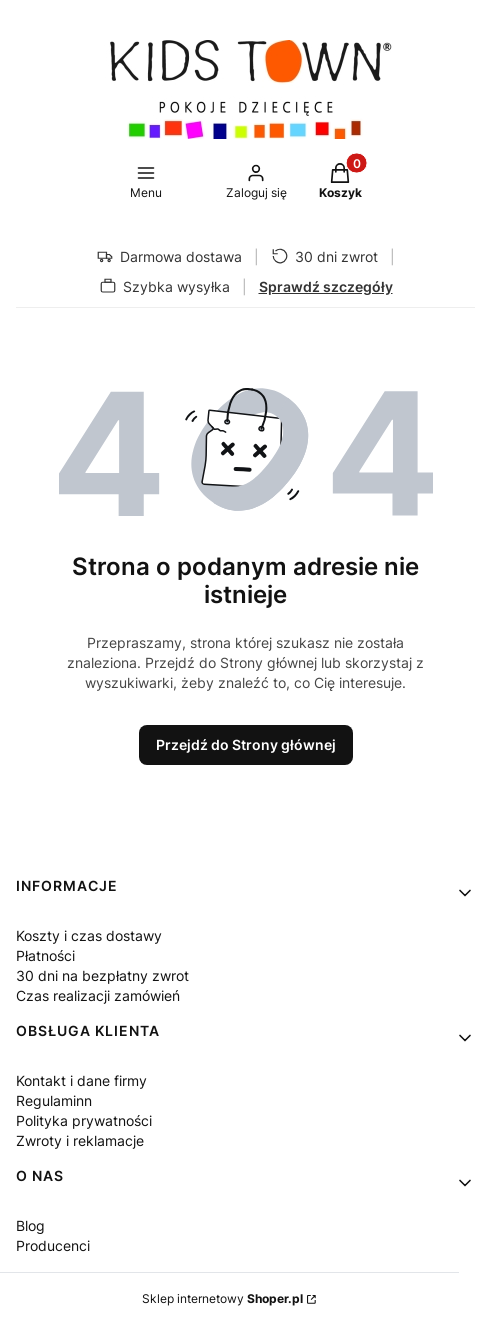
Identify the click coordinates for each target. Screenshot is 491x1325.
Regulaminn (54, 1100)
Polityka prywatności (84, 1120)
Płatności (45, 955)
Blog (30, 1225)
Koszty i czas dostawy (89, 935)
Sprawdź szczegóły (326, 286)
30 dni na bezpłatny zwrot (102, 975)
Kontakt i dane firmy (81, 1080)
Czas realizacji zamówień (98, 995)
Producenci (53, 1245)
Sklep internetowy (222, 1298)
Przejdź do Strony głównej (246, 744)
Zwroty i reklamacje (80, 1140)
